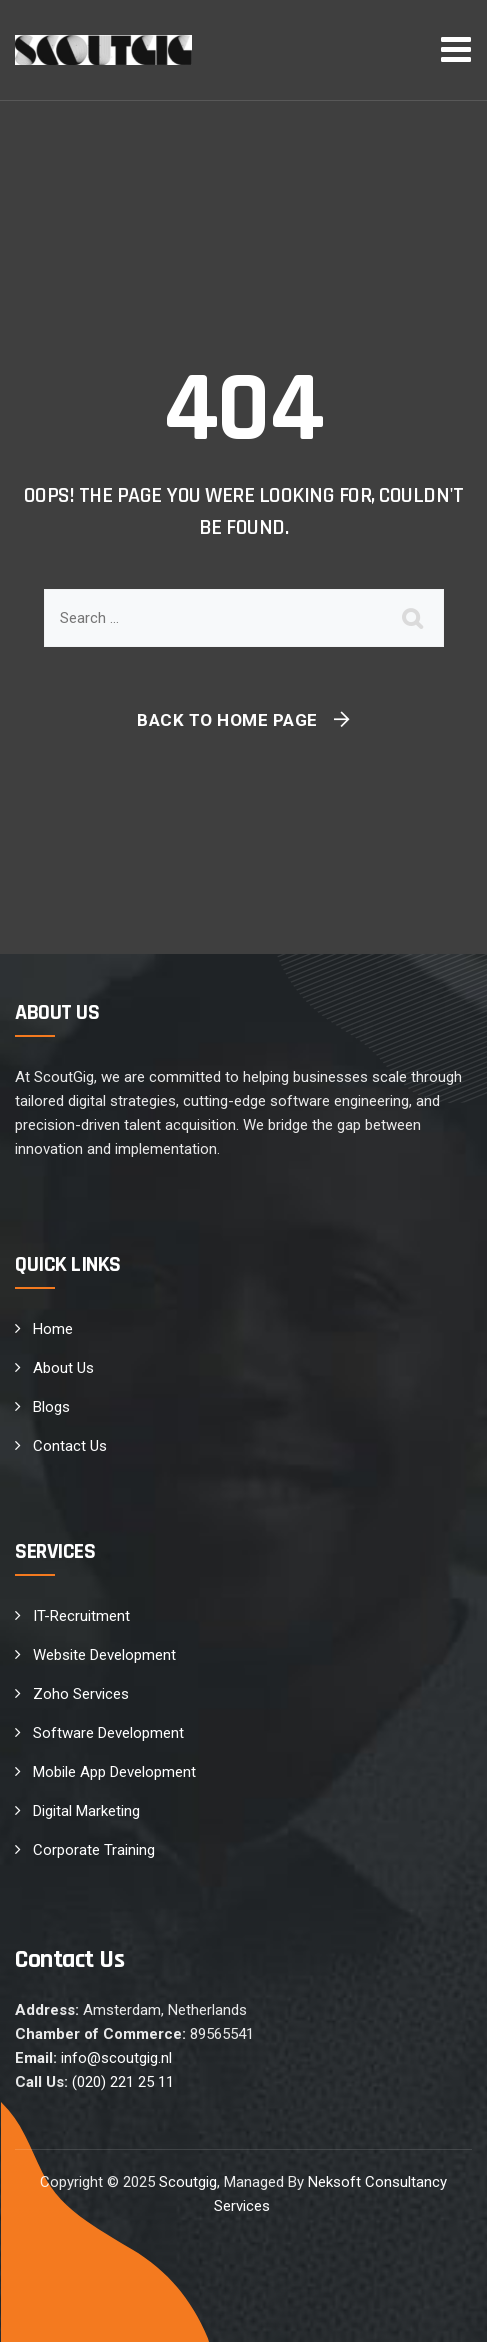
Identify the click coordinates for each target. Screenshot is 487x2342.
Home (53, 1329)
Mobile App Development (114, 1772)
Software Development (108, 1733)
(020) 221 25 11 (123, 2082)
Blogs (51, 1407)
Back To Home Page (227, 720)
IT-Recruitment (81, 1616)
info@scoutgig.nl (116, 2058)
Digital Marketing (86, 1811)
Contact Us (70, 1446)
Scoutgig (188, 2182)
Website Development (104, 1655)
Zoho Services (81, 1694)
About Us (63, 1368)
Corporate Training (94, 1850)
